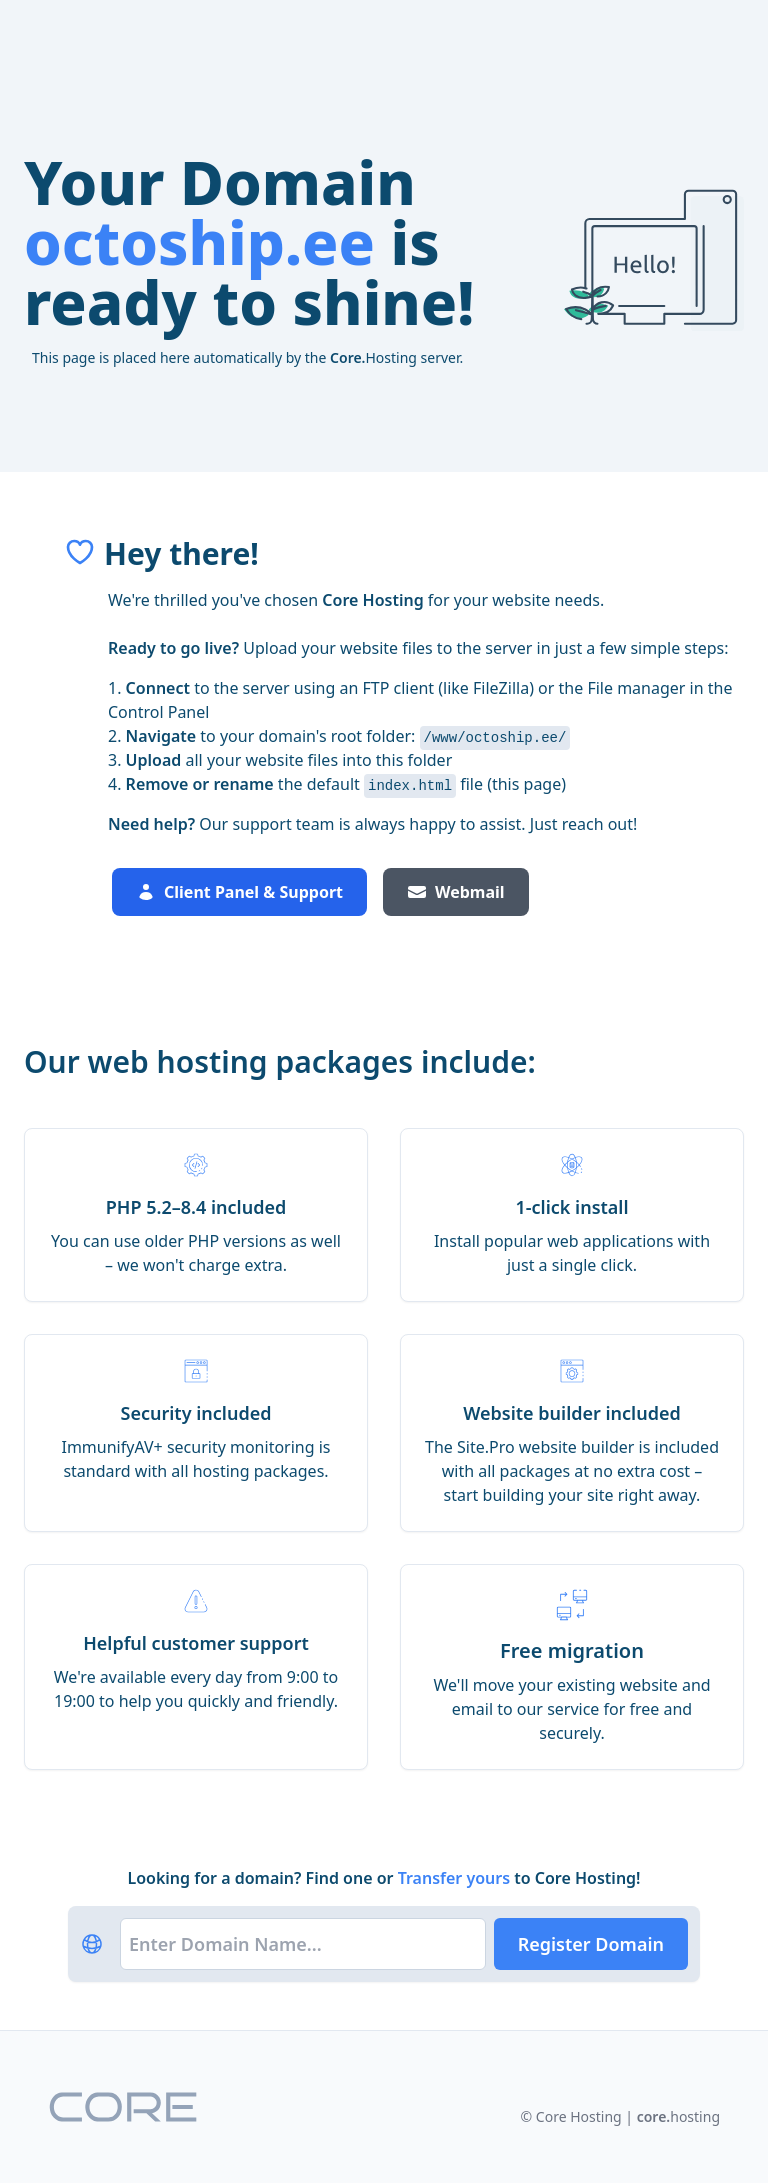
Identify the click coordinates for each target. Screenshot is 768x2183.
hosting (678, 2116)
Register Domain (591, 1944)
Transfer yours (456, 1878)
